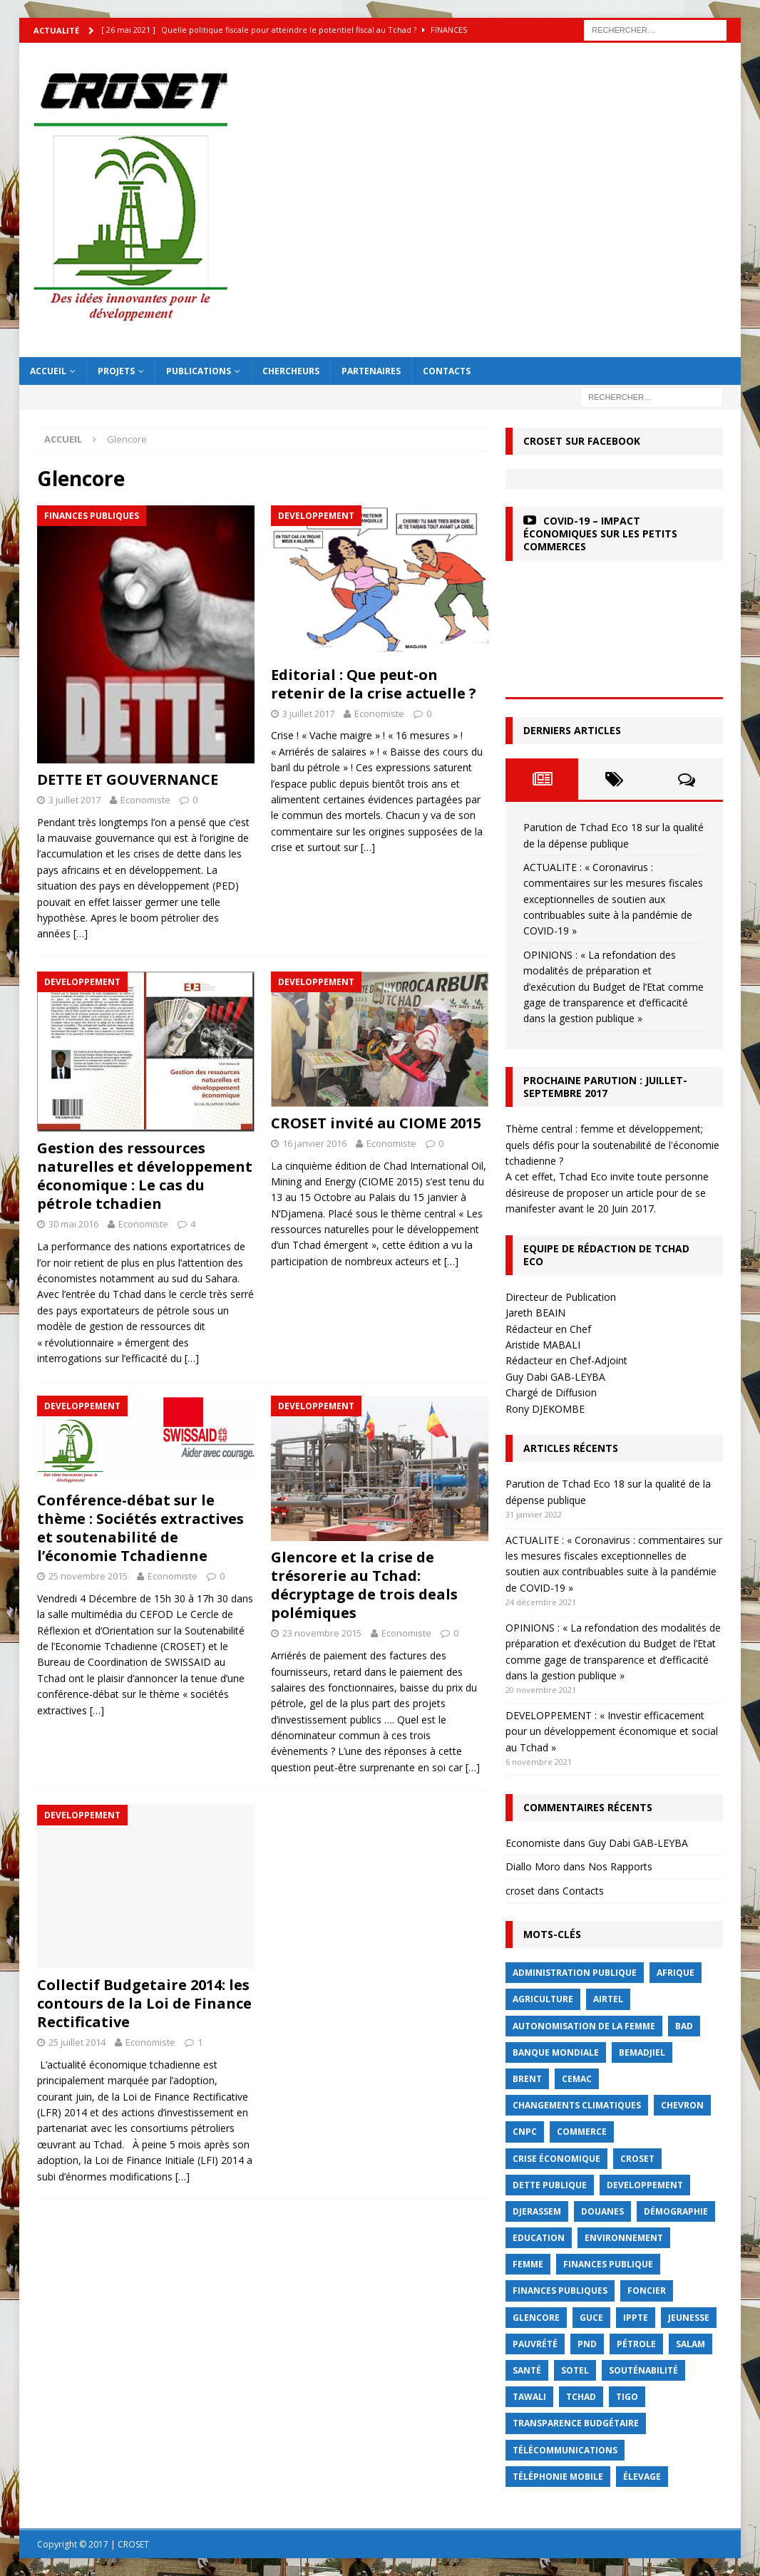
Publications (198, 371)
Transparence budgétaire (576, 2423)
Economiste (145, 799)
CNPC (525, 2132)
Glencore (536, 2318)
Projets (116, 371)
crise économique (556, 2159)
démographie (676, 2211)
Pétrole (636, 2344)
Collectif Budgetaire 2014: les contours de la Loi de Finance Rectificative (144, 2003)
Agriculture (543, 1999)
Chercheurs (290, 371)
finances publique (608, 2264)
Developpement (645, 2185)
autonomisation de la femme (584, 2026)
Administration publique (575, 1973)
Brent (527, 2079)
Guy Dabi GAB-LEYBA (638, 1843)
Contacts (447, 371)
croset (520, 1890)
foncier (646, 2290)
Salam (690, 2344)
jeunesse (688, 2318)
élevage (642, 2477)
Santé (527, 2370)
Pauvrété (535, 2344)
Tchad (581, 2397)
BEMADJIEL (642, 2052)
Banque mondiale (556, 2052)
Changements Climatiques (577, 2105)
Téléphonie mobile (558, 2477)
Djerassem (537, 2211)
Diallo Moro (532, 1866)
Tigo (627, 2397)
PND (587, 2344)
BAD (684, 2026)
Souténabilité (643, 2370)
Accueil (48, 371)
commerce (582, 2132)
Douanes (602, 2211)
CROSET (637, 2159)
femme (528, 2264)
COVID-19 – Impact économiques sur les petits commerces (600, 533)
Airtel (608, 1999)
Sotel (575, 2370)
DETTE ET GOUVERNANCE (127, 779)
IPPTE (635, 2318)
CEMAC (577, 2079)
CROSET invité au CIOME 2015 (376, 1123)
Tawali (529, 2397)
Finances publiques (560, 2290)
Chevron (682, 2105)
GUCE (591, 2318)
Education (539, 2238)
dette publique (550, 2185)
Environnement (624, 2238)
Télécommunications (565, 2450)
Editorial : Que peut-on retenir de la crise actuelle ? (373, 684)
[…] (80, 933)
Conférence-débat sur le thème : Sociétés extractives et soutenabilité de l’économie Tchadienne (140, 1527)
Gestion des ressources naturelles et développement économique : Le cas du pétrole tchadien (144, 1175)
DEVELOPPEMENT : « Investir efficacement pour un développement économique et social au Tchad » (611, 1731)
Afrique (675, 1973)
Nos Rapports (620, 1866)
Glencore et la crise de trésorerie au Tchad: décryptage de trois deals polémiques (364, 1584)
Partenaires (371, 371)
